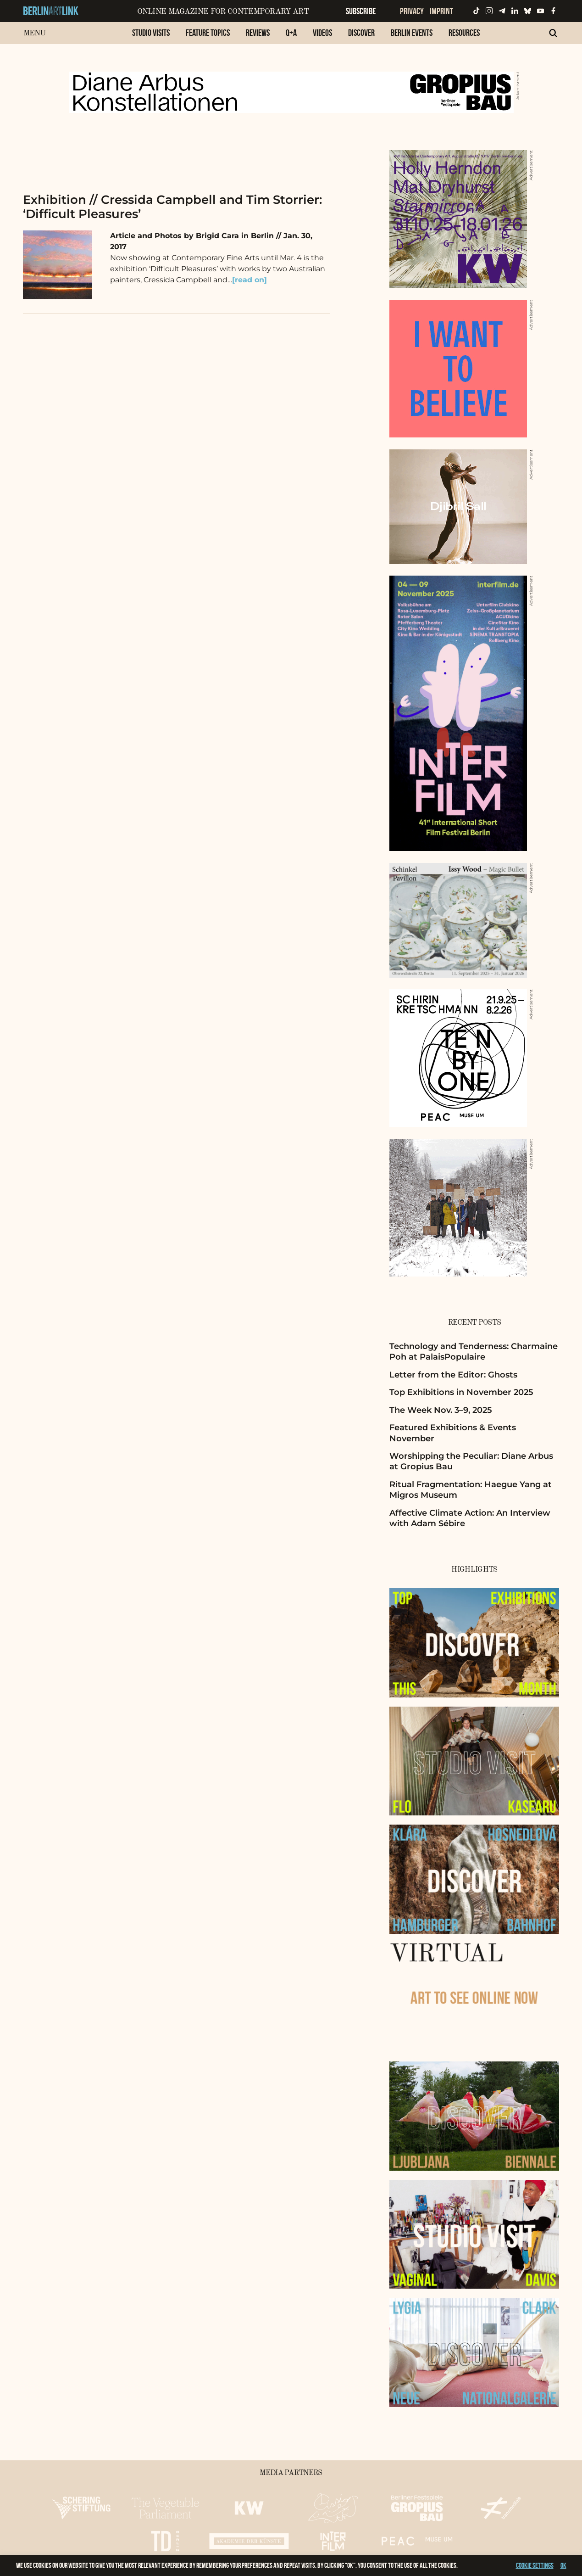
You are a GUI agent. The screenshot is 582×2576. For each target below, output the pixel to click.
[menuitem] (151, 37)
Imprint (441, 11)
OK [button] (563, 2565)
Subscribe (361, 11)
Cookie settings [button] (535, 2565)
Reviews (258, 33)
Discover (361, 33)
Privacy (412, 11)
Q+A (291, 33)
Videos (322, 33)
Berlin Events (411, 33)
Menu (34, 33)
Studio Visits (151, 33)
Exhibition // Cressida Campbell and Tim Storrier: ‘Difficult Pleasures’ (172, 206)
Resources (464, 33)
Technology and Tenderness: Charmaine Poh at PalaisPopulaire (473, 1351)
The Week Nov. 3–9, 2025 (440, 1410)
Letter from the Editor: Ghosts (453, 1375)
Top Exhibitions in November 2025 (461, 1392)
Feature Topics (208, 33)
